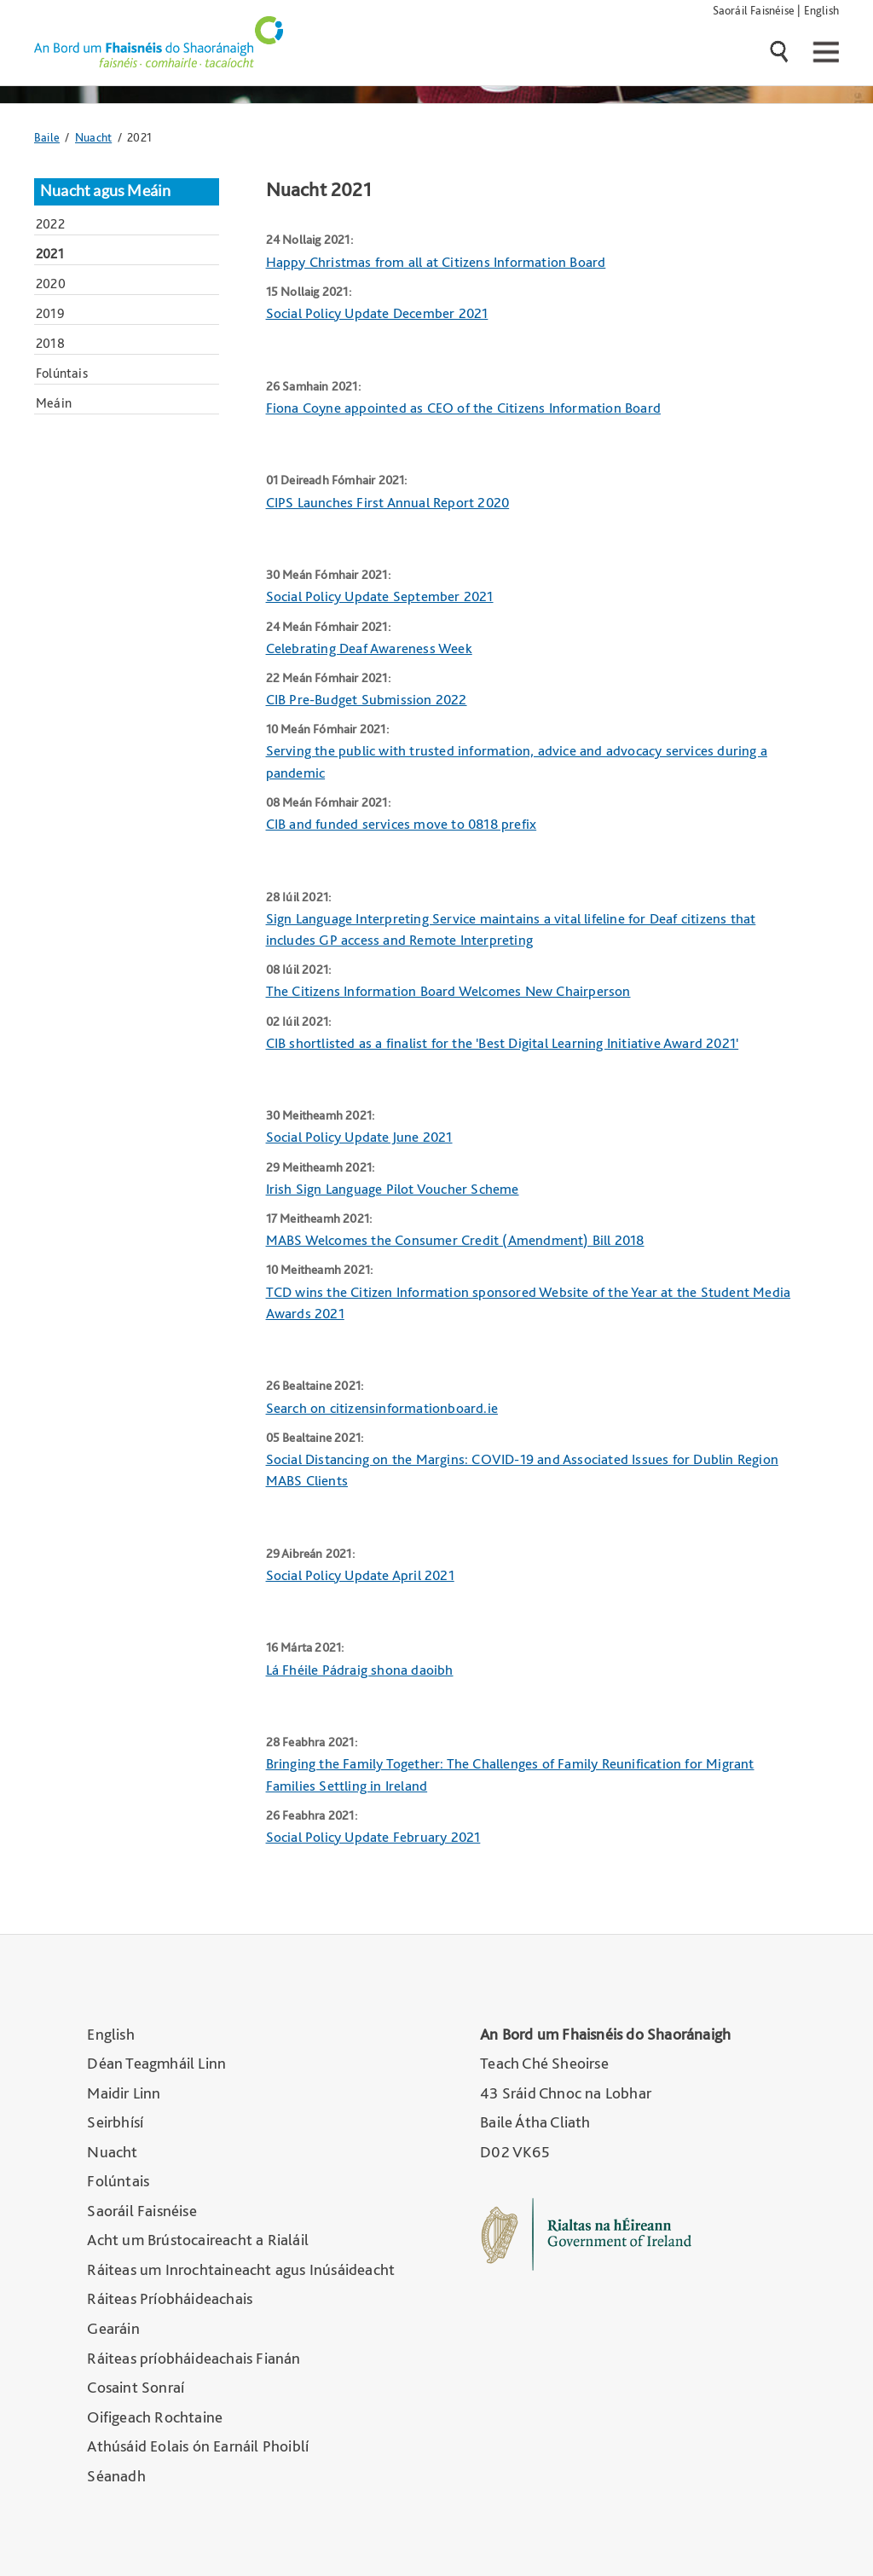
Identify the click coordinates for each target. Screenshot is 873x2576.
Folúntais (62, 373)
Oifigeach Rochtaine (155, 2417)
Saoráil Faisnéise (754, 10)
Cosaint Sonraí (135, 2387)
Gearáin (113, 2328)
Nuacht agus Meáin (105, 191)
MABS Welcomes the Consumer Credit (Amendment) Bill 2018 (455, 1239)
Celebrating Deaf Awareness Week (369, 648)
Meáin (54, 403)
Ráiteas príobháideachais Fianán (193, 2358)
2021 (50, 254)
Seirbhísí (115, 2122)
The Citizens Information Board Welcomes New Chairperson (448, 990)
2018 (50, 343)
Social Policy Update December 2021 (377, 312)
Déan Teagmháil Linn (156, 2063)
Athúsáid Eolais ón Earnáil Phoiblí (198, 2446)
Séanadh (116, 2476)
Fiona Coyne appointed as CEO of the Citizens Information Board (463, 407)
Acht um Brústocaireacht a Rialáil (198, 2239)
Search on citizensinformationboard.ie (382, 1407)
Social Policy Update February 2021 (373, 1836)
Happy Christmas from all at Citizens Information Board (436, 261)
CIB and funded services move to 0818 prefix (401, 823)
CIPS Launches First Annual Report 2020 (388, 502)
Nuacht (93, 137)
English (821, 10)
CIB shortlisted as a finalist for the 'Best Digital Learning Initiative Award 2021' (502, 1042)
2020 (51, 283)
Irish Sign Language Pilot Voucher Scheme (392, 1188)
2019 (50, 313)
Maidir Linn (123, 2093)
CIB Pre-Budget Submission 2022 (366, 699)
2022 (50, 224)
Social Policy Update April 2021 (360, 1574)
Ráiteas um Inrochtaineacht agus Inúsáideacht (241, 2269)
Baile (47, 137)
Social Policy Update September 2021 (380, 596)
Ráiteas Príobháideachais (169, 2298)
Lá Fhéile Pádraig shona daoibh (360, 1669)
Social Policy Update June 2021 (359, 1136)
